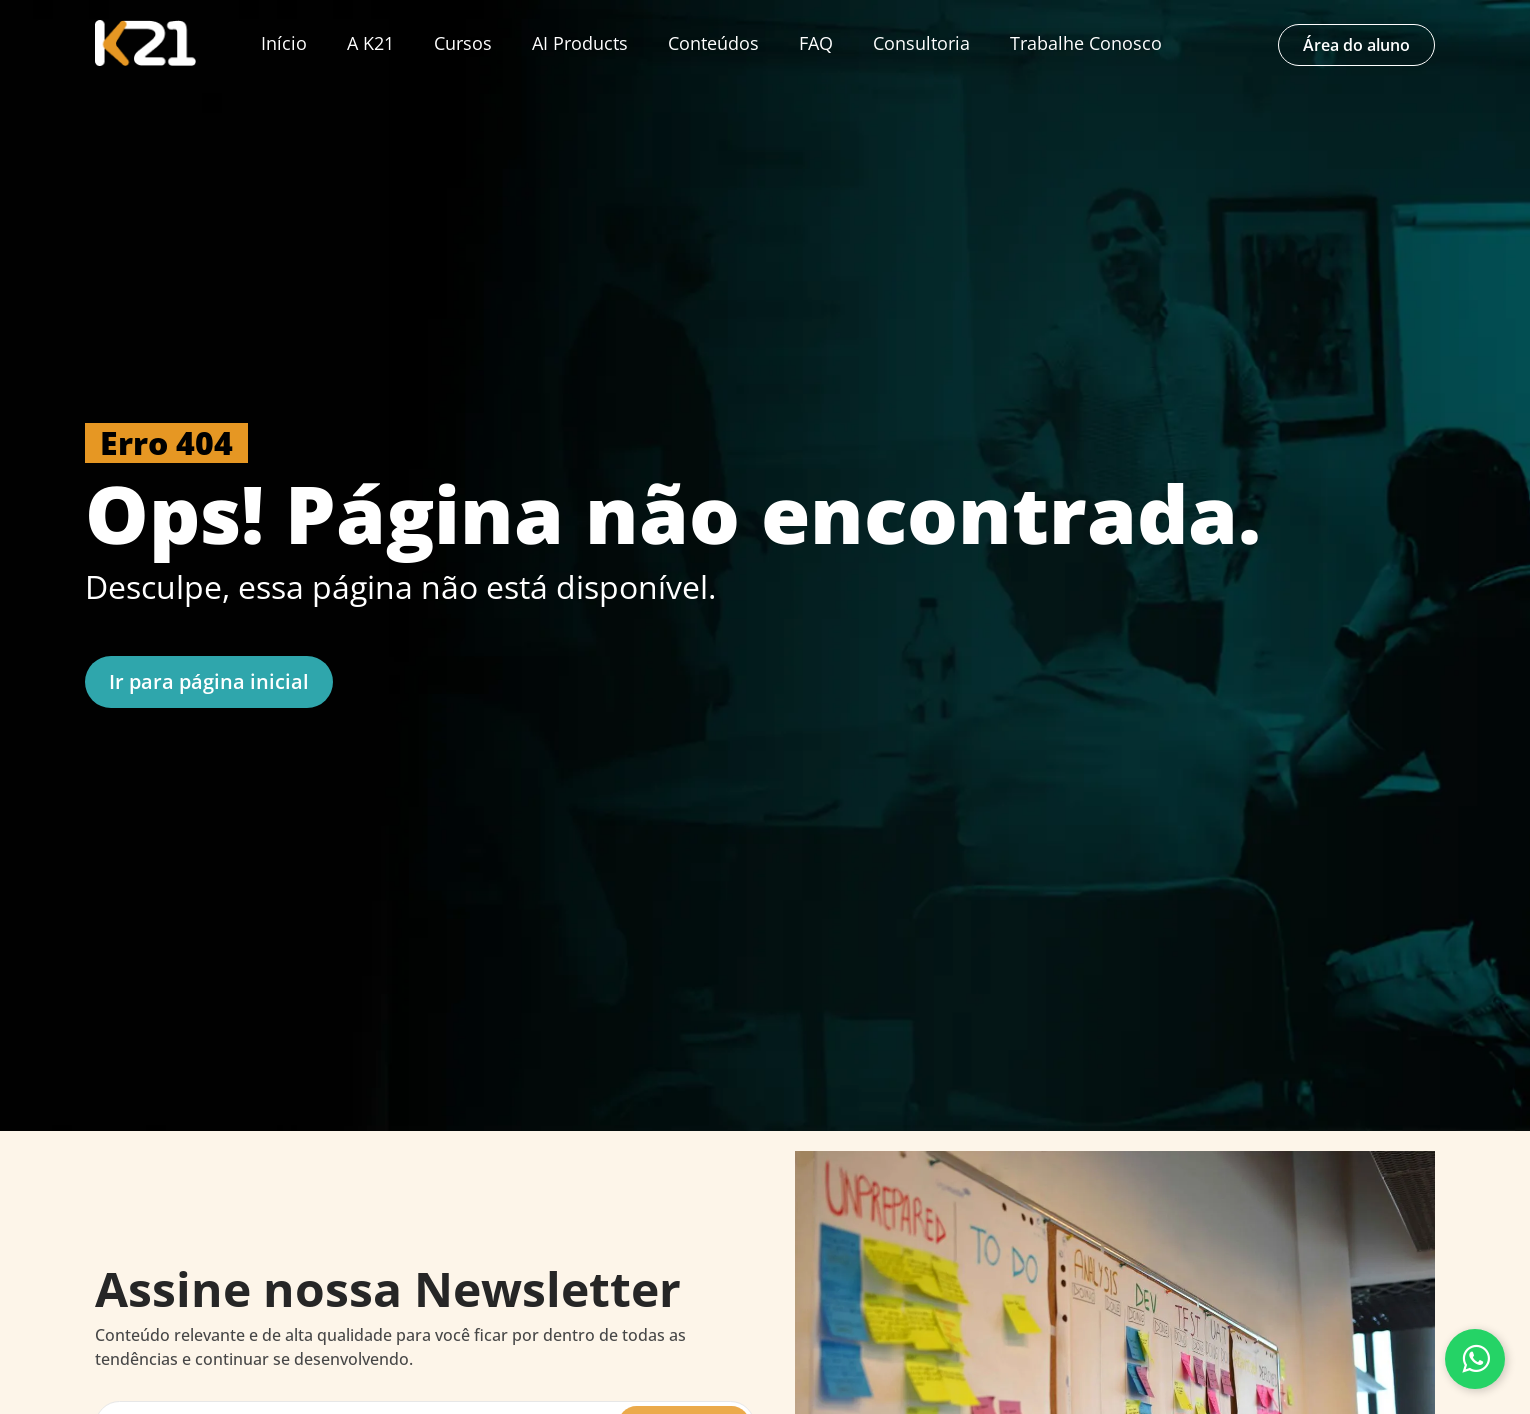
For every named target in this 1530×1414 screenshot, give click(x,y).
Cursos (463, 43)
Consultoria (921, 43)
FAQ (816, 43)
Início (284, 43)
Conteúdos (713, 43)
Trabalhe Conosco (1086, 43)
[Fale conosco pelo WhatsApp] (1475, 1359)
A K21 (370, 43)
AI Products (580, 43)
